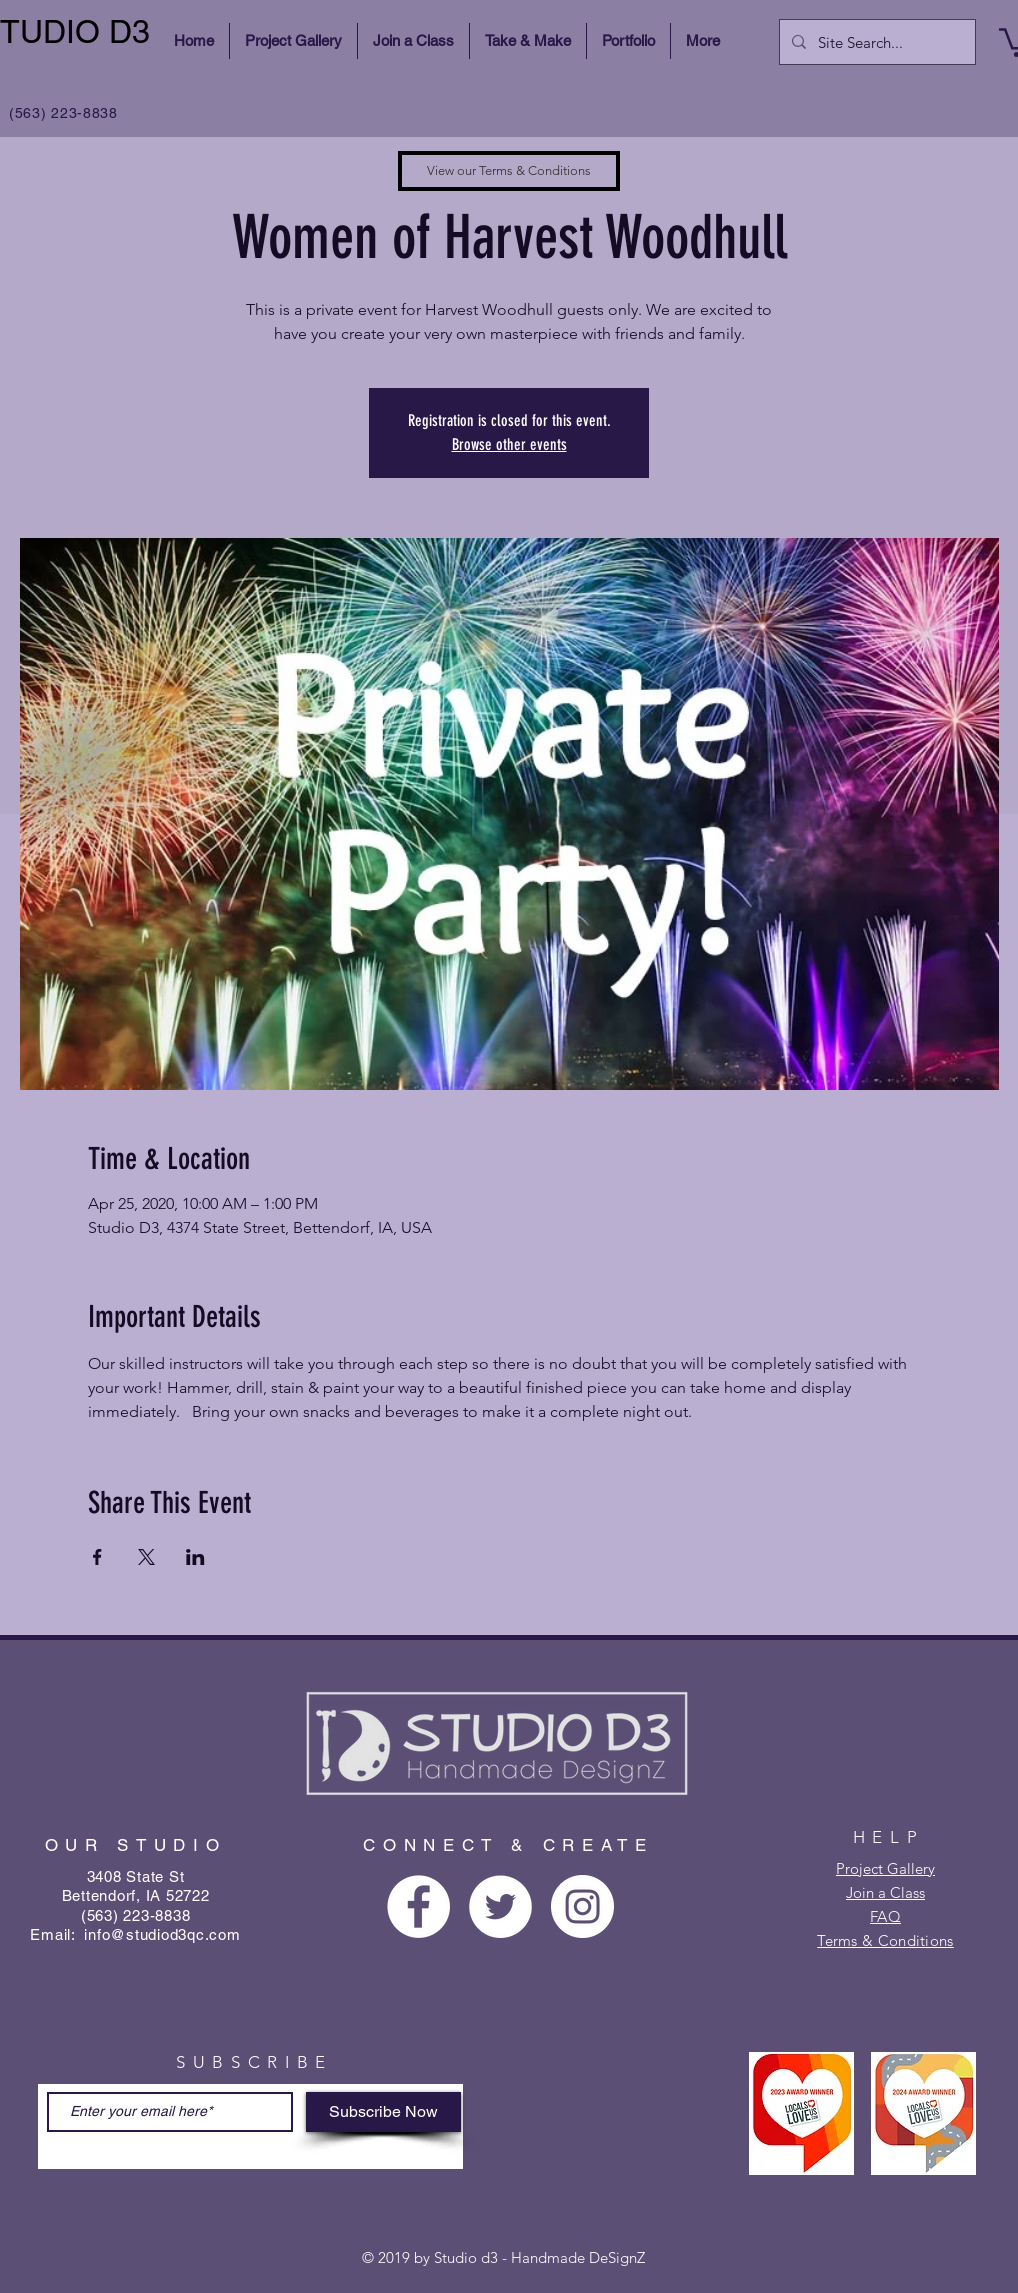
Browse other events (509, 444)
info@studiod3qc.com (162, 1934)
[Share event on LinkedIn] (195, 1557)
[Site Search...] (875, 42)
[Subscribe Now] (383, 2112)
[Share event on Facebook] (97, 1557)
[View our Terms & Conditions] (509, 171)
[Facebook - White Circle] (418, 1906)
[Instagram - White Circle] (582, 1906)
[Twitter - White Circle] (500, 1906)
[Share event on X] (146, 1557)
